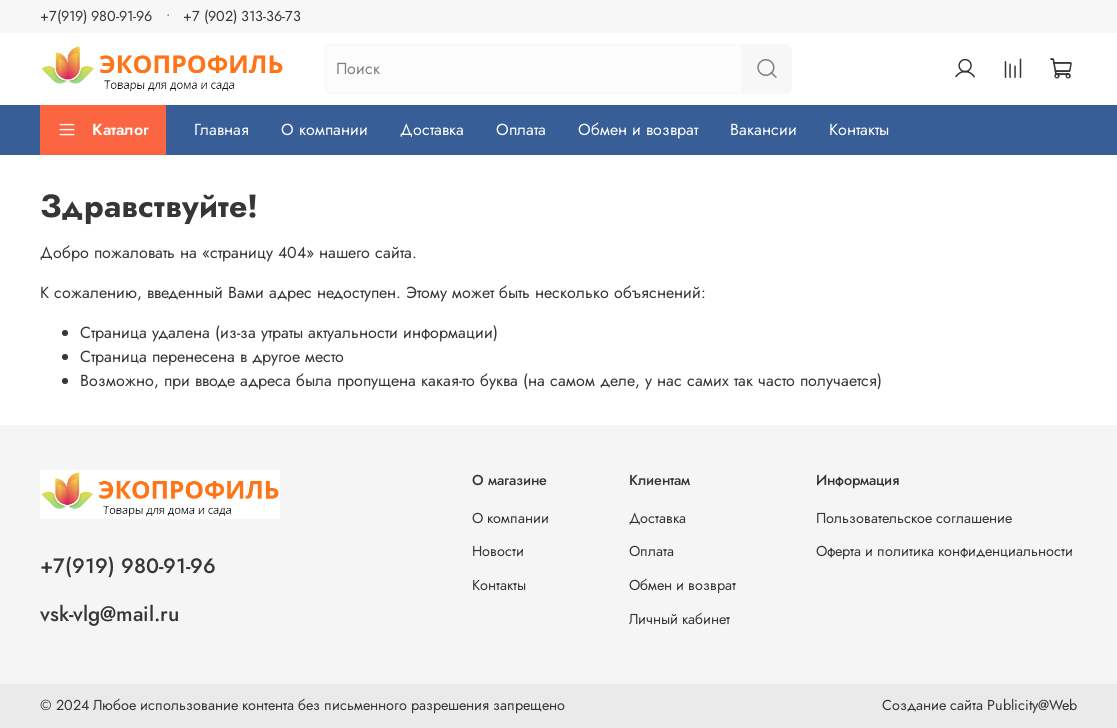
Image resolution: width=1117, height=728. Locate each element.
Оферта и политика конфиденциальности (944, 551)
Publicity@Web (1032, 705)
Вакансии (763, 129)
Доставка (432, 129)
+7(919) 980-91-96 (96, 16)
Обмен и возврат (638, 129)
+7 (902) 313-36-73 (242, 16)
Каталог (103, 129)
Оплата (521, 129)
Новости (498, 551)
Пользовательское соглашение (914, 518)
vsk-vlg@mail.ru (109, 614)
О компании (324, 129)
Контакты (859, 129)
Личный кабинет (679, 619)
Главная (221, 129)
